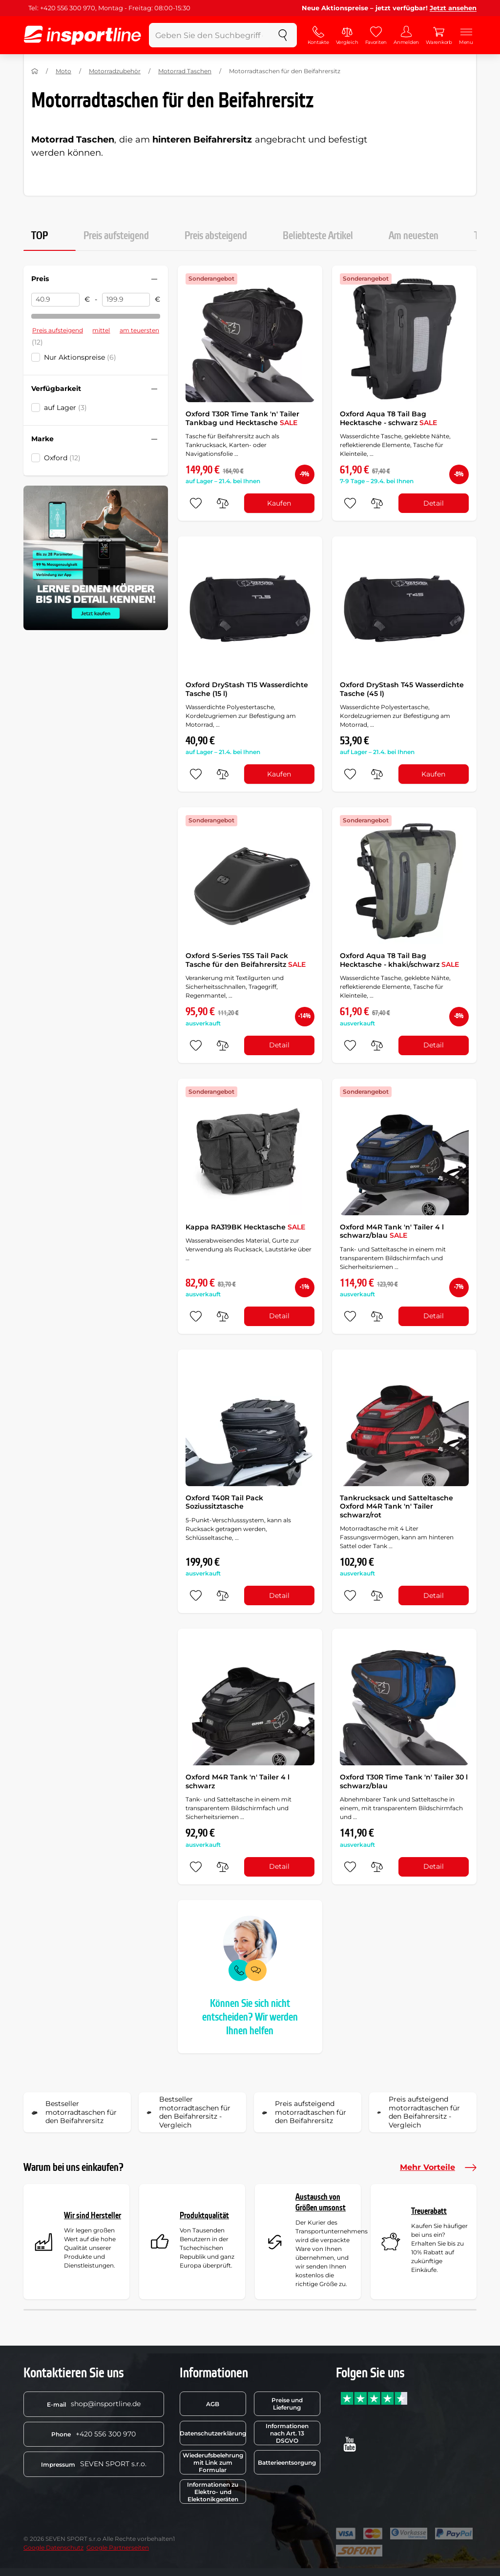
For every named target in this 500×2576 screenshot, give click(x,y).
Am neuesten (413, 235)
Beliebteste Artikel (318, 235)
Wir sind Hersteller (92, 2215)
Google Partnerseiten (117, 2547)
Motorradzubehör (115, 71)
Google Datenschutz (53, 2547)
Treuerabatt (429, 2211)
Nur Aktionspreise (80, 357)
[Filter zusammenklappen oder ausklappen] (154, 279)
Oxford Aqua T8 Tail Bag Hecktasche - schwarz (388, 418)
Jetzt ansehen (453, 8)
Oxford (62, 457)
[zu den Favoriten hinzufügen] (196, 503)
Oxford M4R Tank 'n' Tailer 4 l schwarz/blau (392, 1231)
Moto (63, 71)
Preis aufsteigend (116, 235)
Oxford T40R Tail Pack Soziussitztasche (224, 1502)
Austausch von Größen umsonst (320, 2202)
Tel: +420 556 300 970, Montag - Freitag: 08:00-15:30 (109, 8)
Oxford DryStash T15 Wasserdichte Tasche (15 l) (247, 689)
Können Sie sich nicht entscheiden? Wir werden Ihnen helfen (250, 2017)
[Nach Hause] (34, 71)
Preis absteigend (216, 235)
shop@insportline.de (94, 2403)
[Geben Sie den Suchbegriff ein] (209, 35)
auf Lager (65, 407)
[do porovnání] (222, 503)
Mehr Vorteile (438, 2167)
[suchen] (283, 35)
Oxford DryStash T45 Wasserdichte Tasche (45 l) (402, 689)
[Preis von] (55, 300)
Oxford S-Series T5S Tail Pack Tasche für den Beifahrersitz (246, 960)
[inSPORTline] (83, 35)
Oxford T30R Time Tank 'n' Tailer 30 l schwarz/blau (404, 1781)
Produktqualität (204, 2215)
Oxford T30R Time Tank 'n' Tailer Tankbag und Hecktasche (242, 418)
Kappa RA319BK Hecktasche (245, 1227)
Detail (433, 503)
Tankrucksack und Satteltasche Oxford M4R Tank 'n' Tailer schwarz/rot (396, 1506)
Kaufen (279, 503)
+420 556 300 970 (93, 2434)
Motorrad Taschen (184, 71)
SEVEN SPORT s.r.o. (93, 2463)
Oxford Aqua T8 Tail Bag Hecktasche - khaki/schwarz (399, 960)
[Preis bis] (126, 300)
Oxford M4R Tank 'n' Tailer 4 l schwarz (238, 1781)
